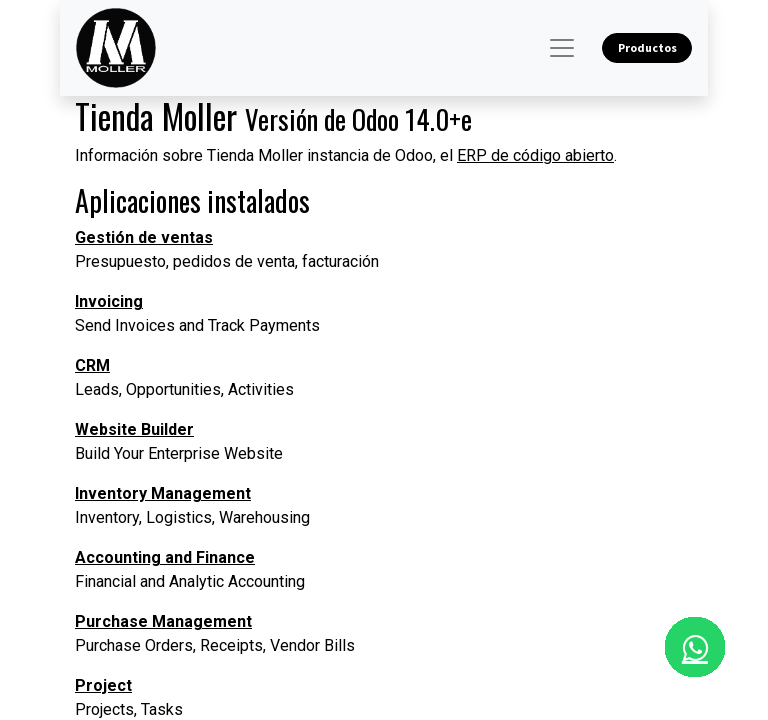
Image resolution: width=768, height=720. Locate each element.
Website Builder (134, 429)
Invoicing (109, 301)
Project (103, 685)
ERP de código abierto (535, 155)
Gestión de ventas (144, 237)
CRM (92, 365)
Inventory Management (163, 493)
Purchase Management (163, 621)
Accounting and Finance (165, 557)
